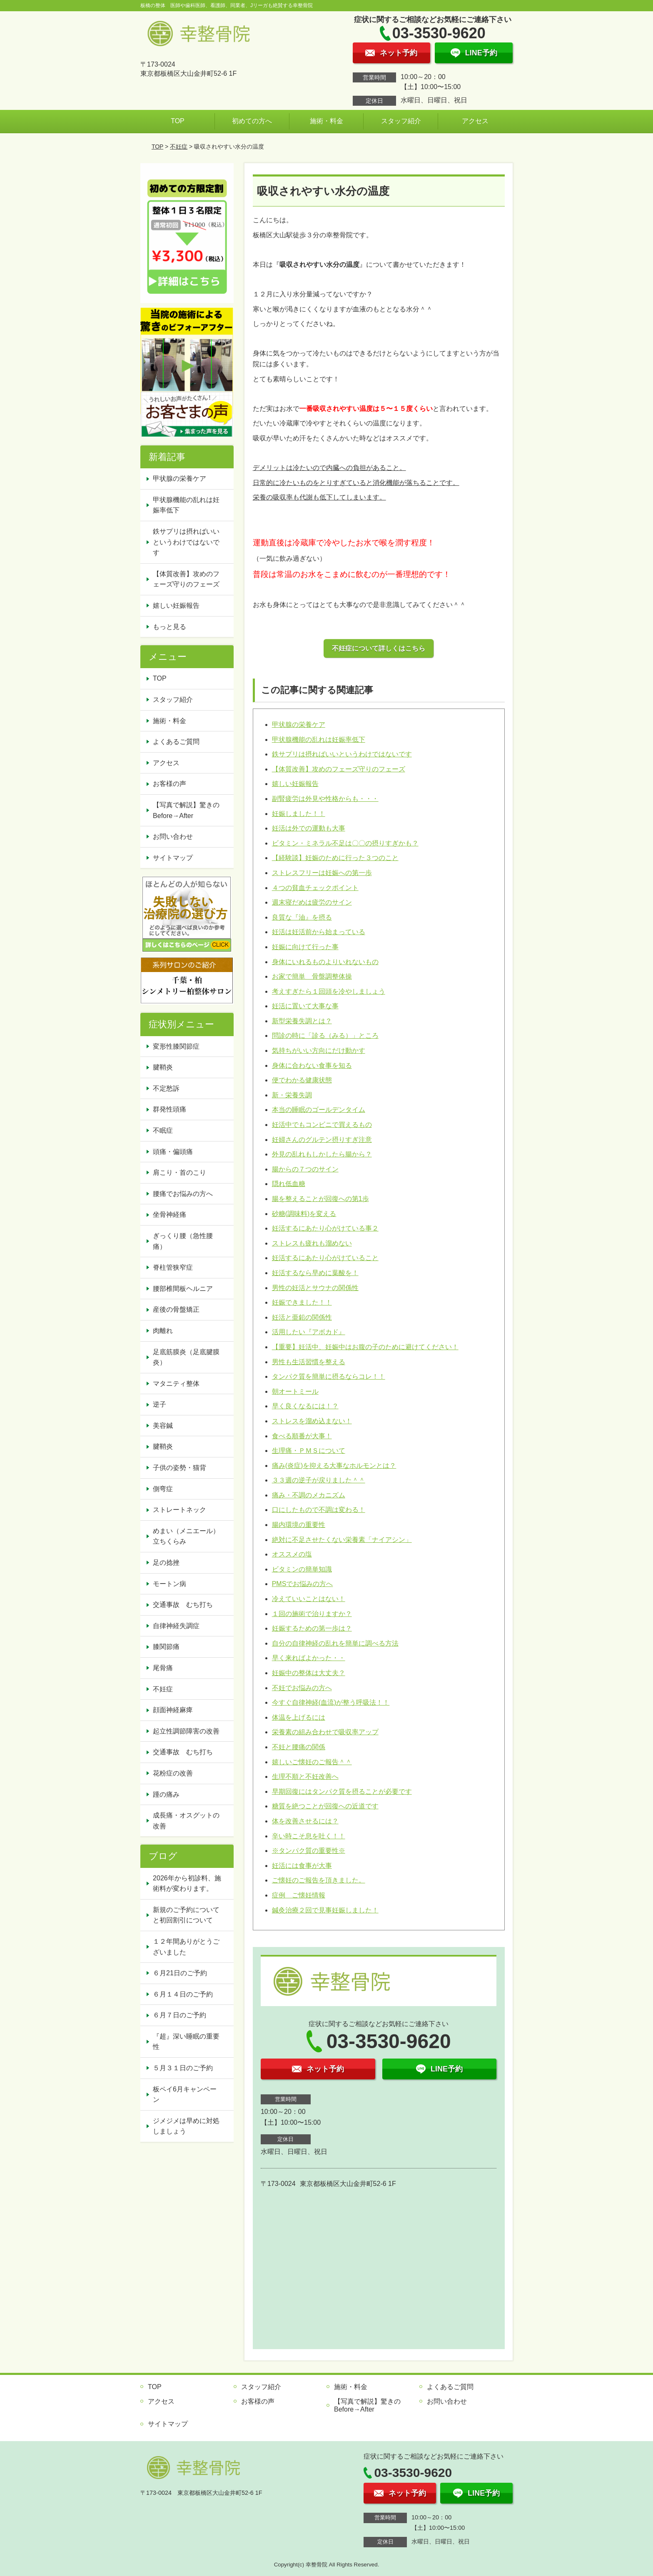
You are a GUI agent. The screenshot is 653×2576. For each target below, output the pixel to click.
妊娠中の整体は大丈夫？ (308, 1672)
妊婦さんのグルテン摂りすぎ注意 (322, 1139)
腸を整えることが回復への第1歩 (320, 1198)
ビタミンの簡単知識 (302, 1569)
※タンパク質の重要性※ (308, 1850)
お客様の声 (169, 783)
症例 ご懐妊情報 (298, 1895)
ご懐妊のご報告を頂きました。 (318, 1880)
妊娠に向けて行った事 (305, 946)
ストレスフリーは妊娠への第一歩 (322, 872)
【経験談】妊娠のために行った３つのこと (335, 857)
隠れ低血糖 (288, 1183)
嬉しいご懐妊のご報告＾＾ (312, 1761)
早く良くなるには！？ (305, 1406)
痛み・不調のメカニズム (308, 1495)
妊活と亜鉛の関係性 (302, 1317)
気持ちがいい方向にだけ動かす (318, 1050)
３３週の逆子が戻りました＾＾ (318, 1480)
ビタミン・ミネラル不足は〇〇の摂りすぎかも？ (345, 843)
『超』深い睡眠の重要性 (186, 2042)
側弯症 (163, 1488)
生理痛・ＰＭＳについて (308, 1450)
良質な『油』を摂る (302, 917)
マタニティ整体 (176, 1383)
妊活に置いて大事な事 (305, 1006)
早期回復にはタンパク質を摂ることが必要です (342, 1791)
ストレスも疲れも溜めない (312, 1243)
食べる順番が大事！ (302, 1436)
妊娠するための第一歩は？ (312, 1628)
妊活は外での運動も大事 (308, 828)
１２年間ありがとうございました (186, 1947)
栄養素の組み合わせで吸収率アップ (325, 1732)
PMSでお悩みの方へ (302, 1583)
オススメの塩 (292, 1554)
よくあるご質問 (176, 741)
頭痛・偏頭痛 (173, 1151)
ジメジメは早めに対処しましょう (186, 2126)
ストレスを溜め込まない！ (312, 1421)
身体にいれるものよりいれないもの (325, 961)
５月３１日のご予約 (183, 2067)
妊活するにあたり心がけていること (325, 1257)
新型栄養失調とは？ (302, 1020)
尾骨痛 (163, 1667)
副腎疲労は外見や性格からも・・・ (325, 798)
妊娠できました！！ (302, 1302)
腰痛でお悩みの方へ (183, 1193)
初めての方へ (252, 120)
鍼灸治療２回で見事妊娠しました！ (325, 1910)
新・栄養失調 (292, 1095)
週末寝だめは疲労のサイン (312, 902)
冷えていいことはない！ (308, 1598)
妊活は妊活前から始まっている (318, 931)
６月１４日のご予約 (183, 1994)
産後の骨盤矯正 (176, 1309)
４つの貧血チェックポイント (315, 887)
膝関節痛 (166, 1646)
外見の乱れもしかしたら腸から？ (322, 1154)
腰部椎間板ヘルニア (183, 1288)
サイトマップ (173, 857)
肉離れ (163, 1330)
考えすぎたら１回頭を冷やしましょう (328, 991)
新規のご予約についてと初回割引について (186, 1915)
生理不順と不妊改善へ (305, 1776)
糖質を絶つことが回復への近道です (325, 1806)
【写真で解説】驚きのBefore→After (186, 810)
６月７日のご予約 (179, 2015)
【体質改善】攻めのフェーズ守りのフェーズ (338, 769)
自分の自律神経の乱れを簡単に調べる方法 (335, 1643)
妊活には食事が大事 (302, 1865)
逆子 (159, 1404)
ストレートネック (179, 1509)
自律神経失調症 (176, 1625)
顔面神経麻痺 (173, 1709)
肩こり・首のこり (179, 1172)
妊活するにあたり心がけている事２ (325, 1228)
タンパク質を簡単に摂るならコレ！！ (328, 1376)
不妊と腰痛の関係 (298, 1746)
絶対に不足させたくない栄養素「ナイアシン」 (342, 1539)
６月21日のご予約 (180, 1973)
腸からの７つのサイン (305, 1169)
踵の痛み (166, 1794)
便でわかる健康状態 (302, 1080)
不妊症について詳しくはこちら (378, 648)
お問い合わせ (173, 836)
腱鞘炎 (163, 1067)
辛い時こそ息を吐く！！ (308, 1836)
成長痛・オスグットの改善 (186, 1821)
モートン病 (169, 1583)
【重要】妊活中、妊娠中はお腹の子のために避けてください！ (365, 1346)
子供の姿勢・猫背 (179, 1467)
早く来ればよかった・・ (308, 1657)
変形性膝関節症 (176, 1046)
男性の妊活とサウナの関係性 (315, 1287)
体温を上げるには (298, 1717)
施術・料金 (326, 120)
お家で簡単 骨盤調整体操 (312, 976)
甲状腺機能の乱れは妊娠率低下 (318, 739)
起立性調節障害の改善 (186, 1731)
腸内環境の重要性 (298, 1524)
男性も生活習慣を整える (308, 1361)
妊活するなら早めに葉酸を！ (315, 1272)
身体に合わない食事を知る (312, 1065)
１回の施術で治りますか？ (312, 1613)
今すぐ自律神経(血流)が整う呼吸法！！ (331, 1702)
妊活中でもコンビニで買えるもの (322, 1124)
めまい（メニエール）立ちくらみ (186, 1536)
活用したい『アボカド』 (308, 1331)
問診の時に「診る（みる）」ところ (325, 1035)
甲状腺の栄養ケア (298, 724)
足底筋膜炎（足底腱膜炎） (186, 1357)
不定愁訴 (166, 1088)
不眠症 (163, 1130)
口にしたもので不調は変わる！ (318, 1509)
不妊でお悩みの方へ (302, 1687)
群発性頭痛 (169, 1109)
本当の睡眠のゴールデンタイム (318, 1109)
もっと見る (169, 626)
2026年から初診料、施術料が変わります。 (187, 1883)
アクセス (475, 120)
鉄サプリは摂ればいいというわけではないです (342, 754)
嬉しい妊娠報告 (295, 783)
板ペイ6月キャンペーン (185, 2095)
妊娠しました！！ (298, 813)
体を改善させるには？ (305, 1821)
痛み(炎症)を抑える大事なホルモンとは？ (334, 1465)
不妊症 (178, 146)
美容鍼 (163, 1425)
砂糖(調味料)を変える (304, 1213)
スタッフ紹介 (401, 120)
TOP (177, 120)
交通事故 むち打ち (183, 1604)
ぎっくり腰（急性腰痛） (183, 1241)
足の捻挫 (166, 1562)
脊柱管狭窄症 (173, 1267)
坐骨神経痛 (169, 1214)
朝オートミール (295, 1391)
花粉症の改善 (173, 1773)
